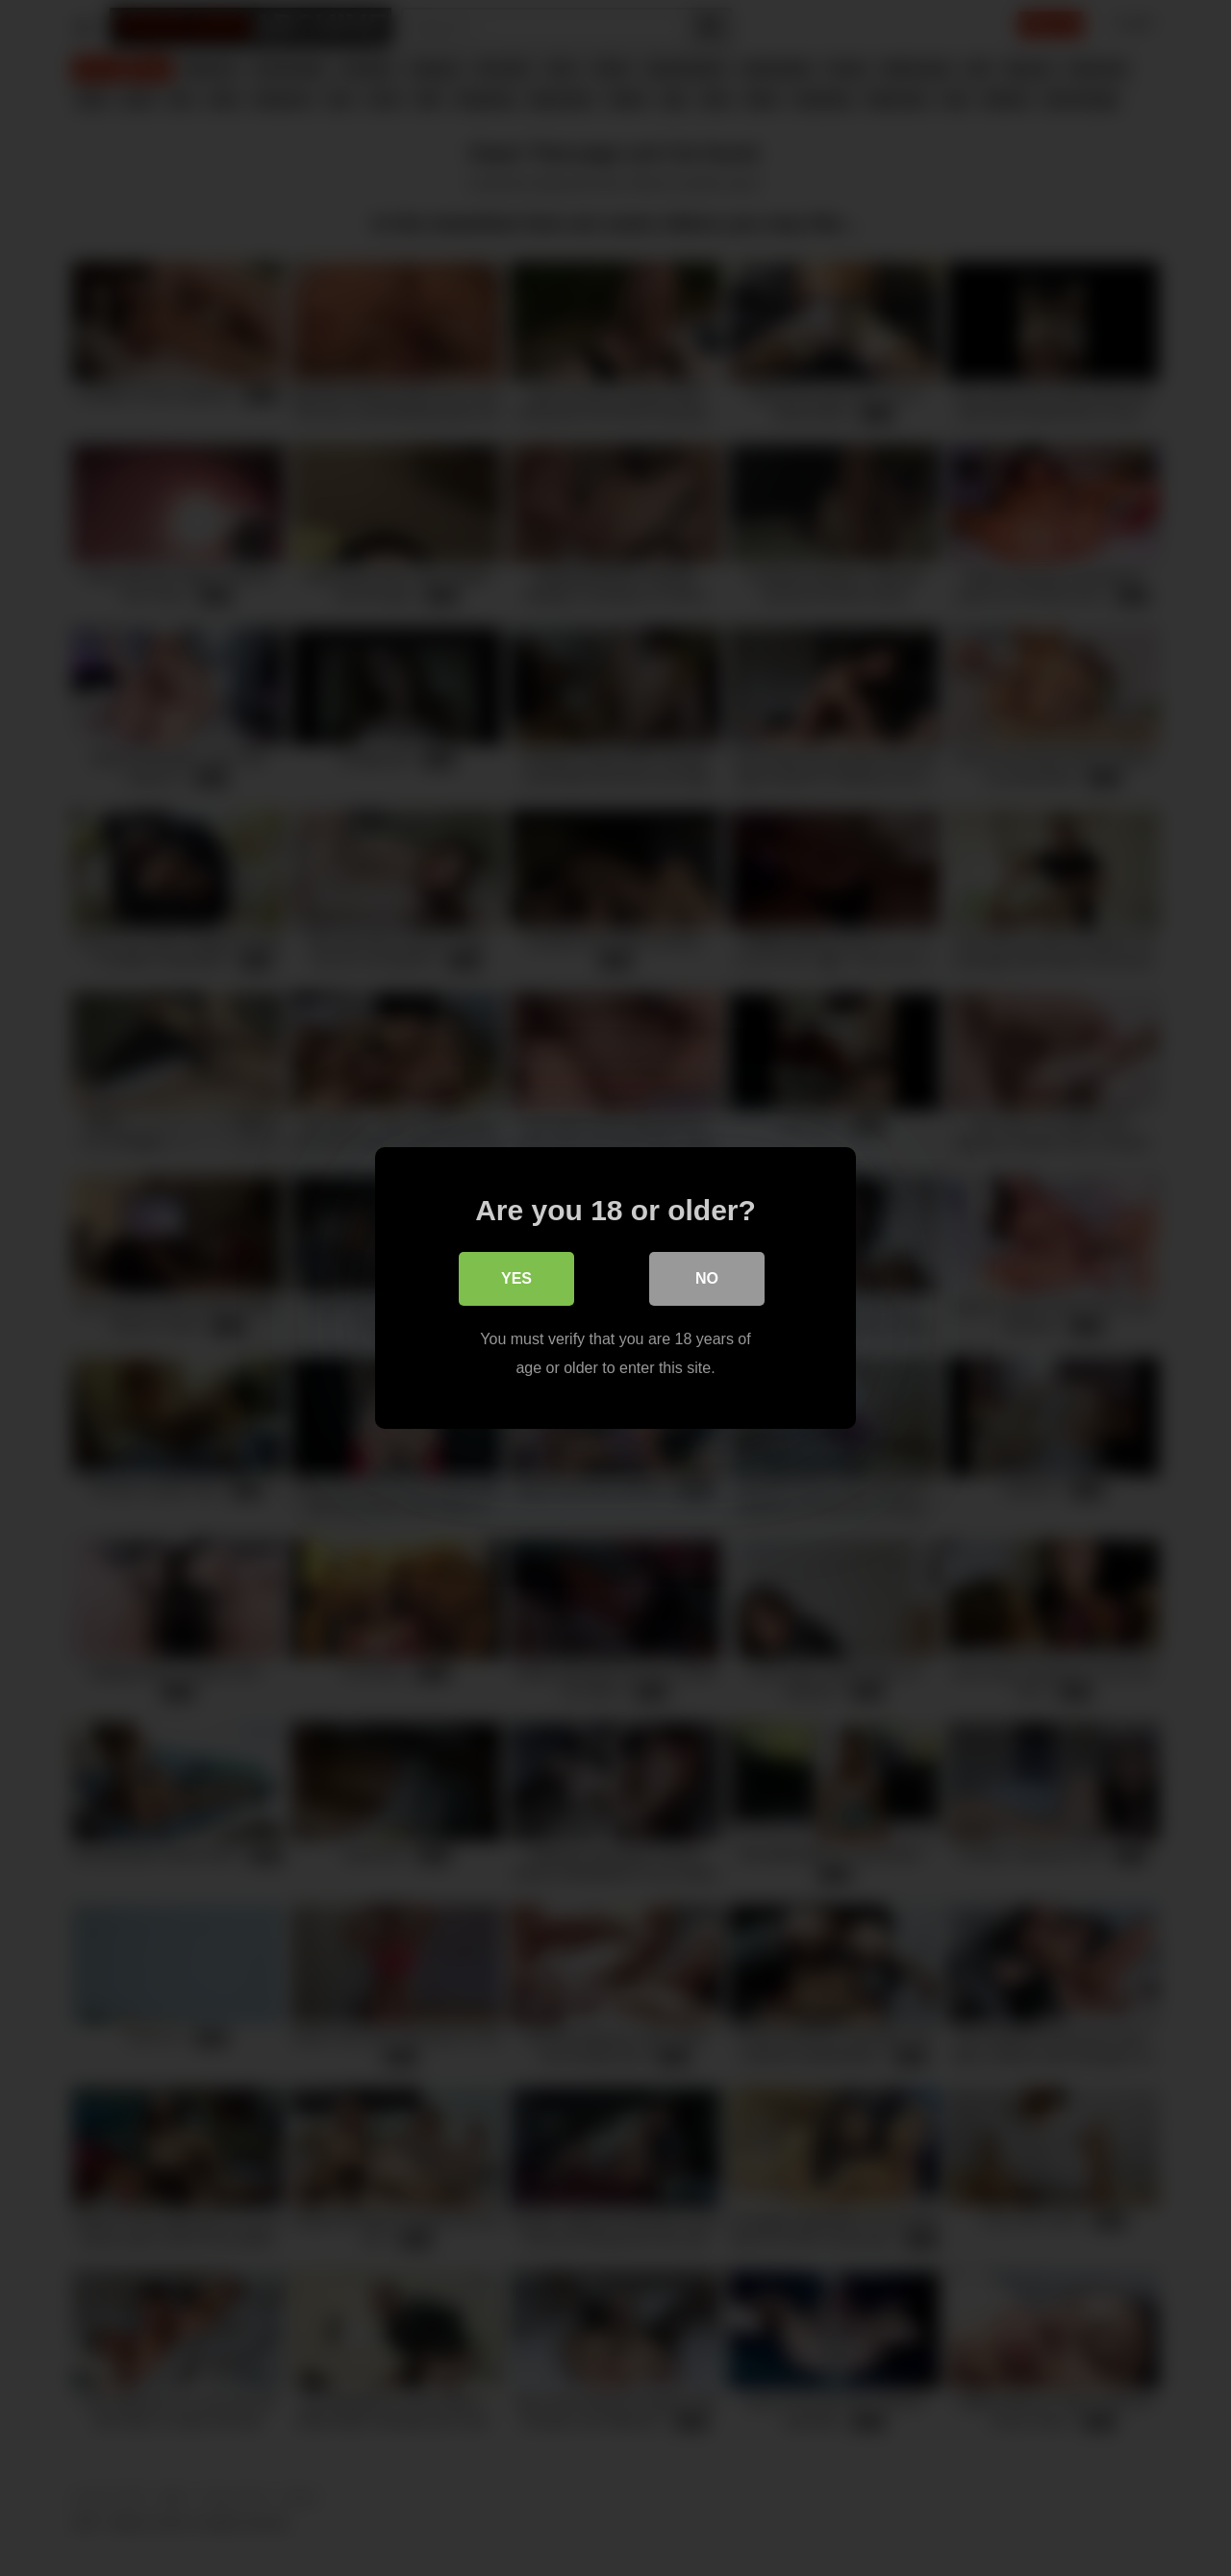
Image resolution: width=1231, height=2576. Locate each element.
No (706, 1278)
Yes (516, 1278)
